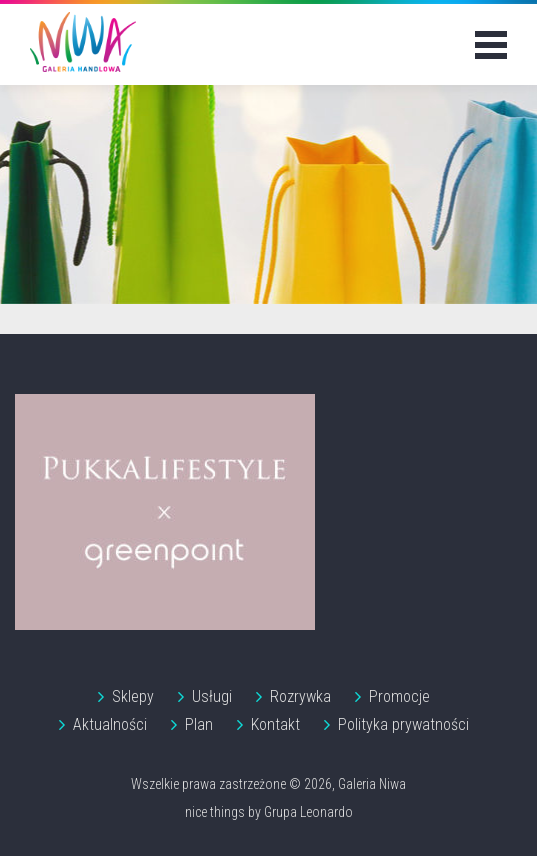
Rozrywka (300, 696)
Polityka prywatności (403, 724)
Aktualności (110, 724)
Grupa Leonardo (308, 812)
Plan (199, 724)
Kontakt (275, 724)
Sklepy (133, 696)
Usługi (212, 696)
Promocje (399, 696)
